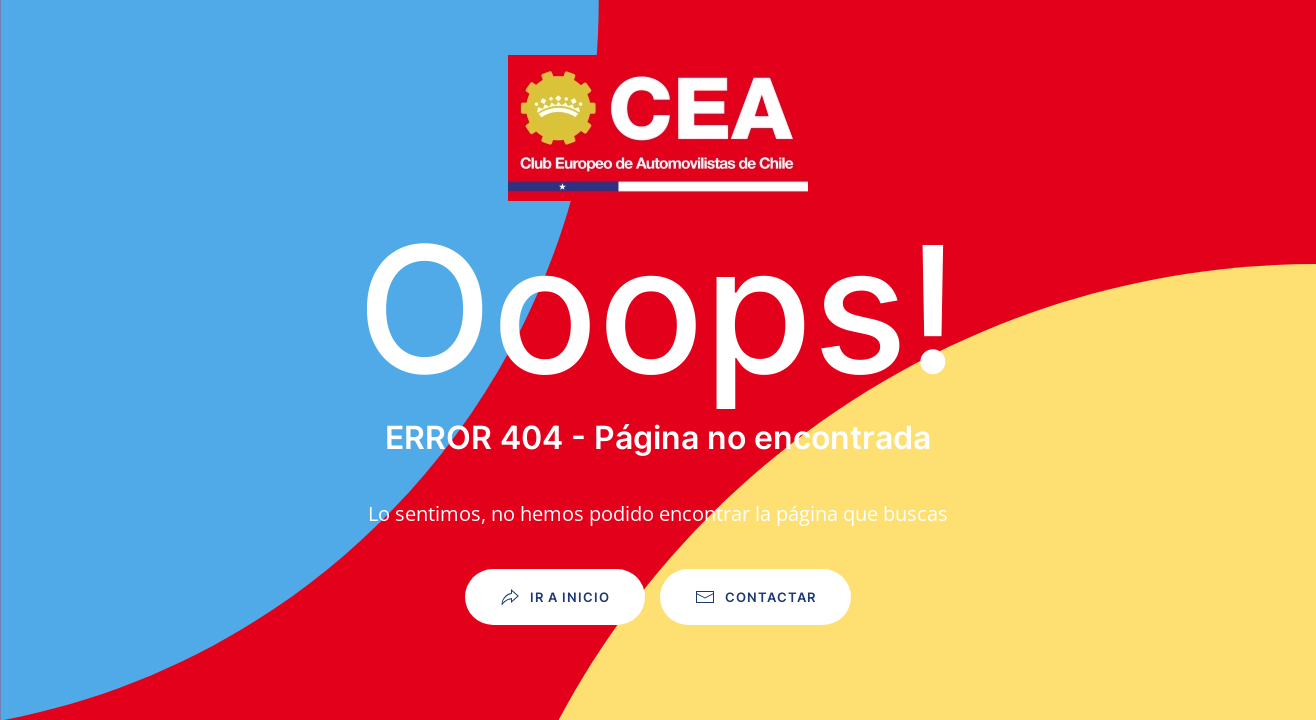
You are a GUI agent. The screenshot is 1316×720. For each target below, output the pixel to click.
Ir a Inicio (555, 597)
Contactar (755, 597)
